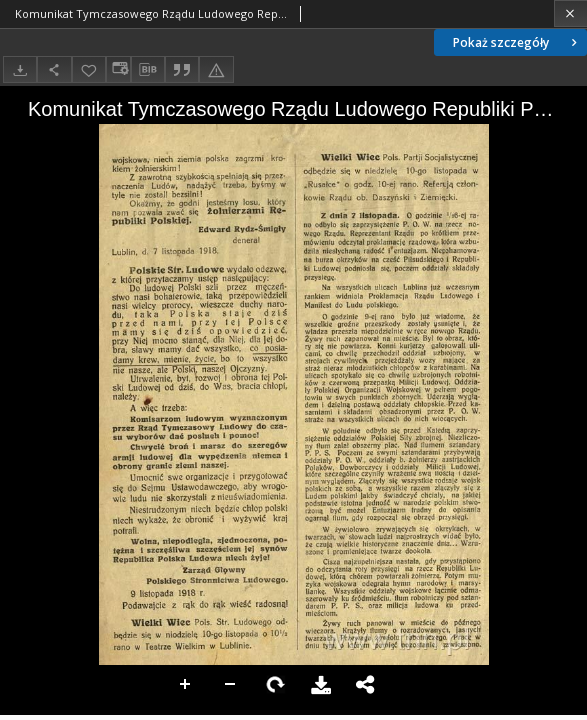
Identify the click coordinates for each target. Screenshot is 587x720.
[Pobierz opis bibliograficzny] (148, 70)
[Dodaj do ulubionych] (89, 69)
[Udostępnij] (54, 69)
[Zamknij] (570, 13)
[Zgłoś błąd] (216, 69)
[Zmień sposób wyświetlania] (118, 69)
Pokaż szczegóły (517, 42)
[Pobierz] (20, 69)
